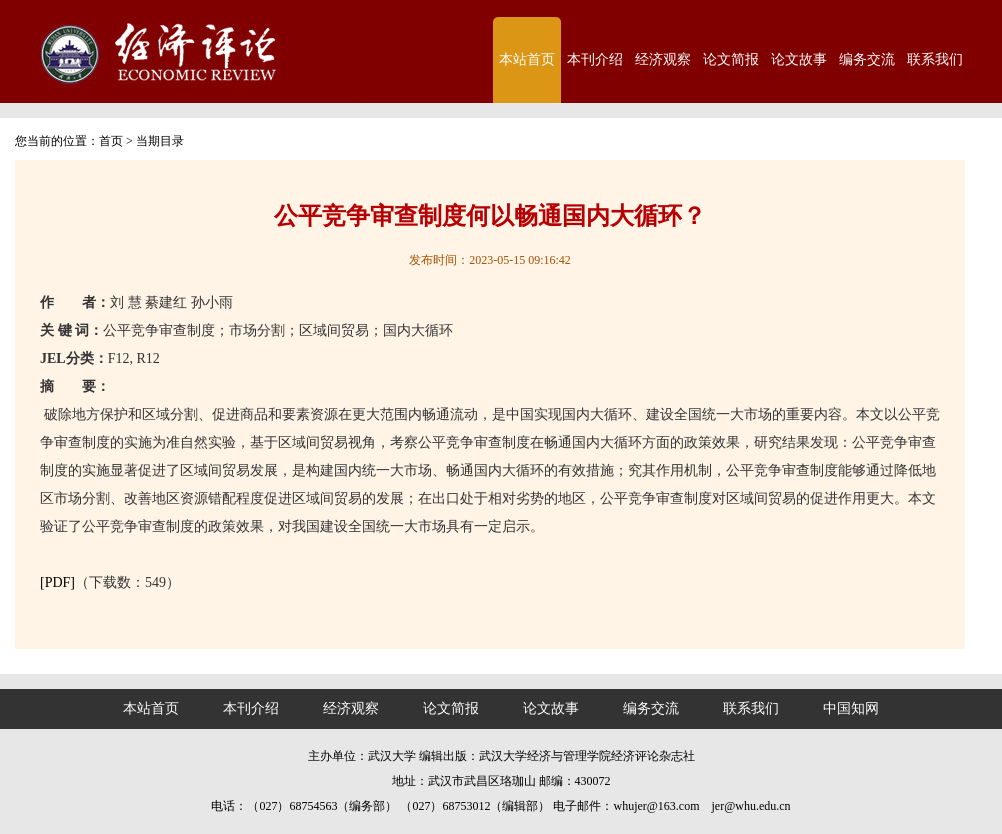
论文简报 (731, 59)
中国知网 (851, 708)
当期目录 (160, 141)
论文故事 (799, 59)
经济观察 (663, 59)
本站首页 (527, 59)
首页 (111, 141)
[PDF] (57, 582)
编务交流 (867, 59)
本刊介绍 (595, 59)
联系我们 (935, 59)
